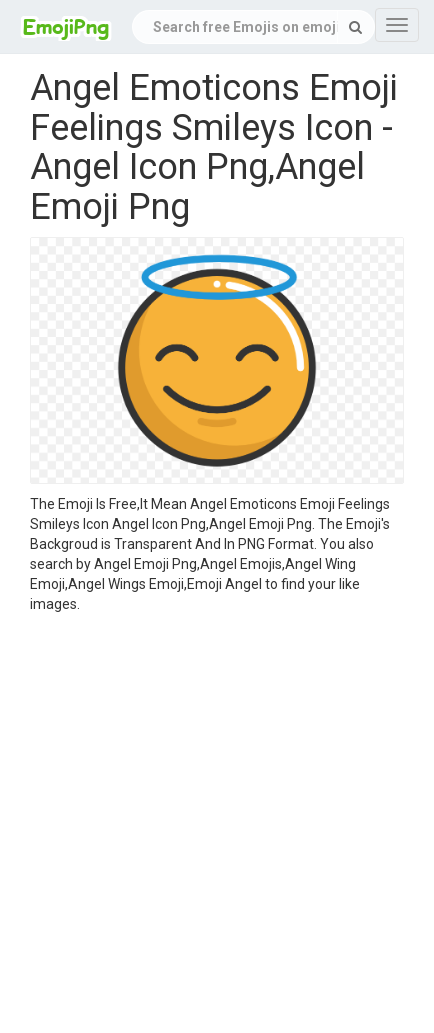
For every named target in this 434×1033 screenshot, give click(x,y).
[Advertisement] (202, 826)
